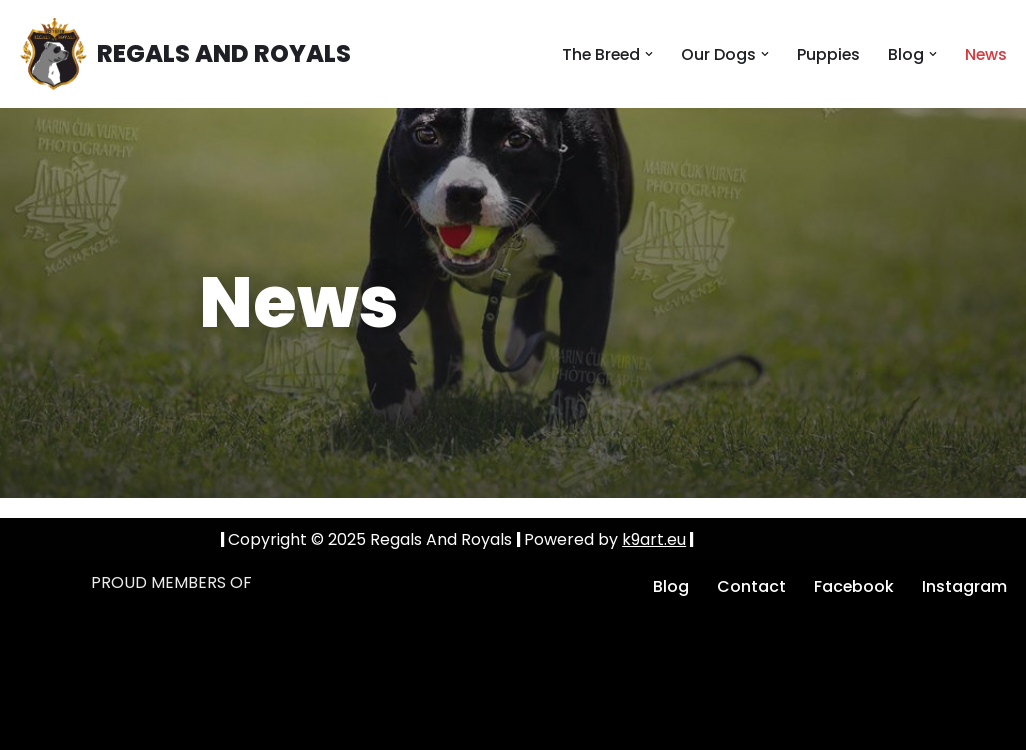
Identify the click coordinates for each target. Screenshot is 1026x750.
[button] (647, 54)
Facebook (853, 586)
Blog (670, 586)
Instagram (964, 586)
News (985, 54)
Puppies (827, 54)
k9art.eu (654, 539)
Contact (750, 586)
